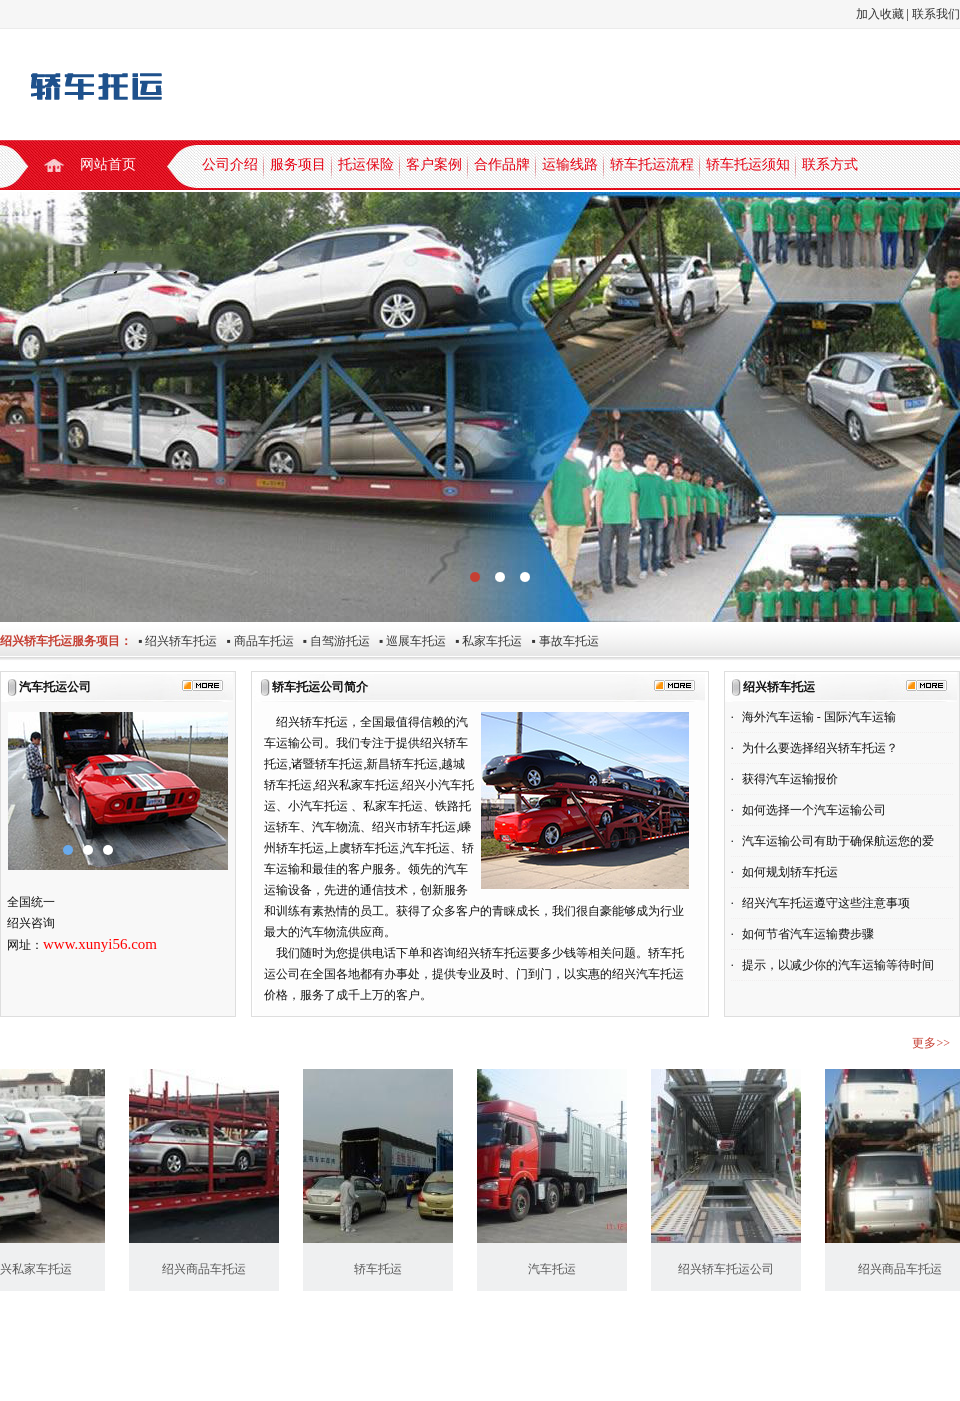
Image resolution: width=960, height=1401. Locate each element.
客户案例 (434, 164)
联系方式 (830, 164)
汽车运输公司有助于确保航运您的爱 (838, 841)
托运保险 (366, 164)
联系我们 (936, 14)
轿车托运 (383, 1269)
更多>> (931, 1043)
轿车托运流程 (652, 164)
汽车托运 (557, 1269)
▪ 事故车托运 (560, 641)
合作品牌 (502, 164)
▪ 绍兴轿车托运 (174, 641)
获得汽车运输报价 (790, 779)
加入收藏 (880, 14)
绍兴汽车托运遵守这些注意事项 (826, 903)
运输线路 (570, 164)
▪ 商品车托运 (255, 641)
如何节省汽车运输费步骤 (808, 934)
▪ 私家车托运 (484, 641)
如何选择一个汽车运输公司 (814, 810)
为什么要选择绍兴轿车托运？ (820, 748)
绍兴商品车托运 (209, 1269)
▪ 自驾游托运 (332, 641)
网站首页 (108, 164)
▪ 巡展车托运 (408, 641)
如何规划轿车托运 (790, 872)
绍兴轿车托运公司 (731, 1269)
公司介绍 (230, 164)
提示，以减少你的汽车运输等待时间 (838, 965)
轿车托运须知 (748, 164)
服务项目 (298, 164)
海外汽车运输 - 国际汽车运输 (819, 717)
